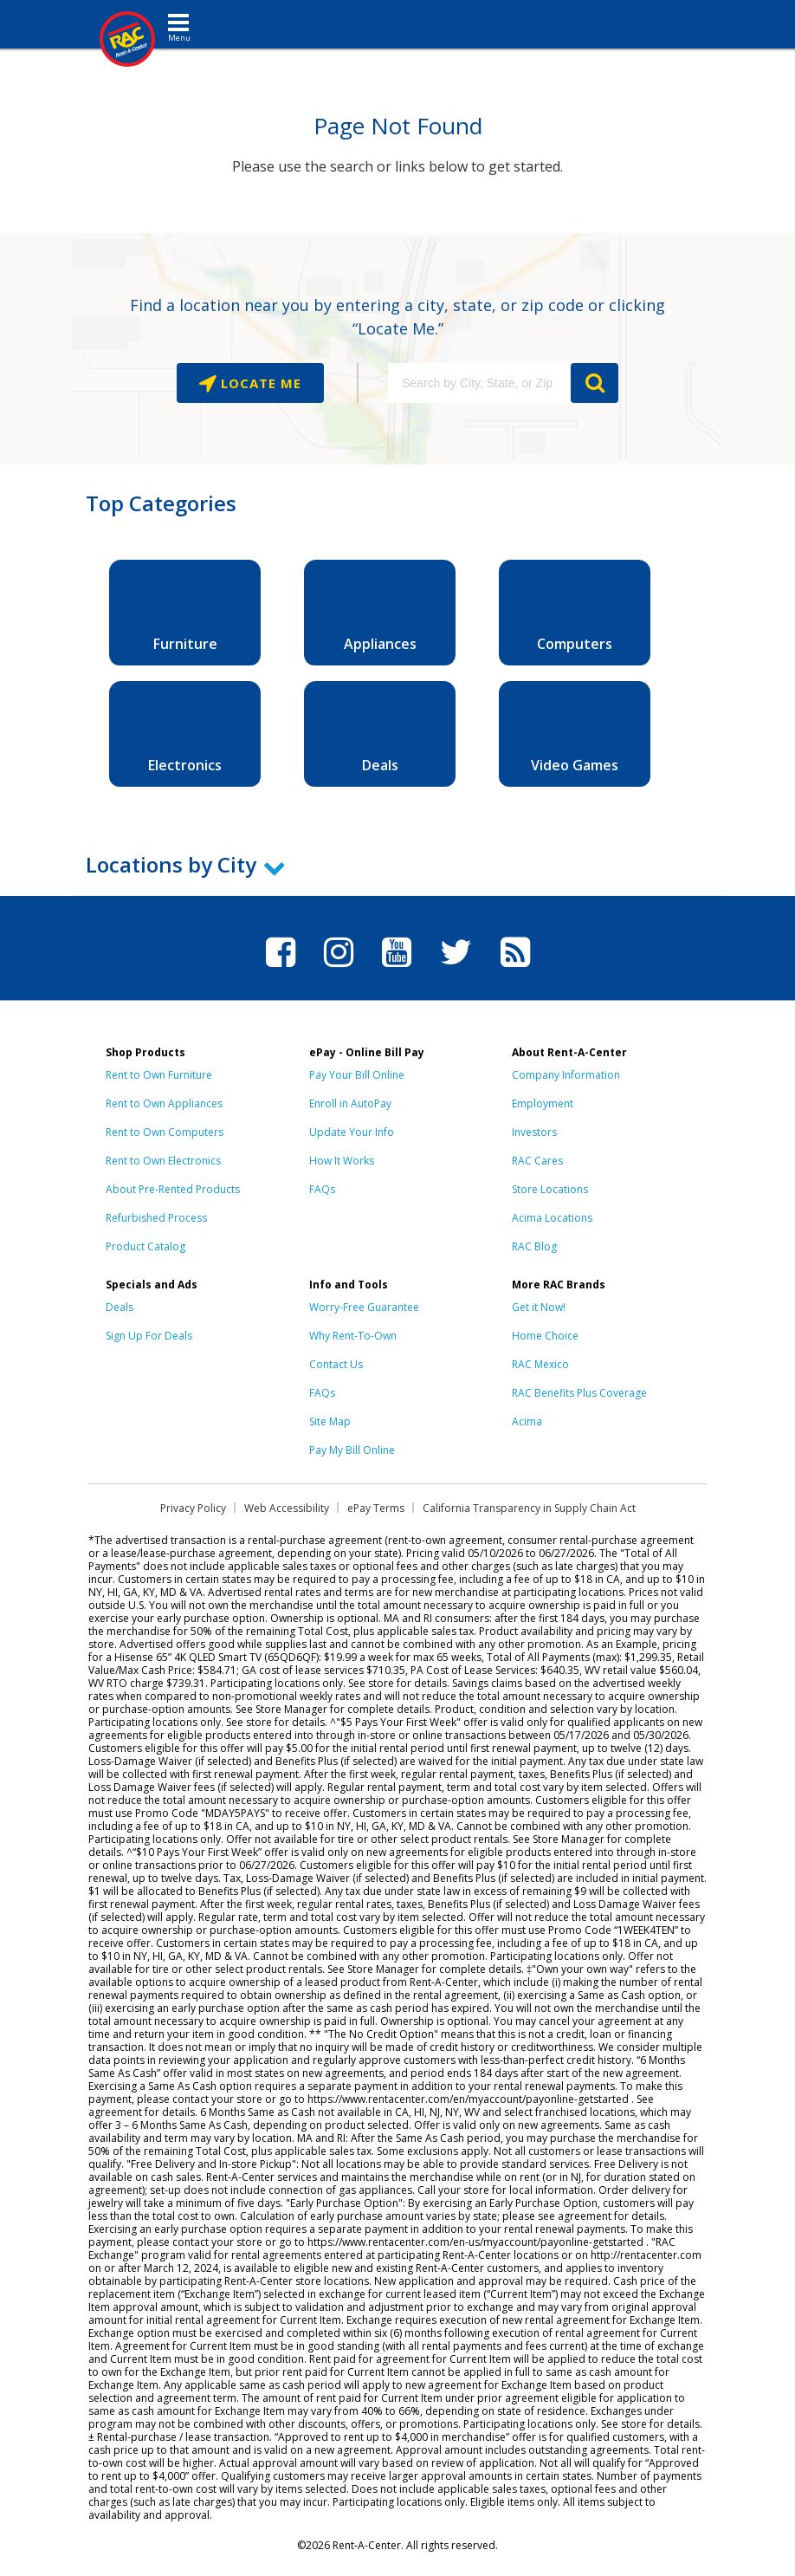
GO (594, 383)
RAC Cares (537, 1160)
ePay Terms (375, 1508)
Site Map (330, 1421)
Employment (542, 1103)
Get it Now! (539, 1307)
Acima (527, 1421)
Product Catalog (145, 1246)
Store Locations (550, 1189)
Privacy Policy (193, 1508)
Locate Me (259, 383)
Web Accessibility (286, 1508)
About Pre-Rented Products (173, 1189)
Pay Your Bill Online (356, 1074)
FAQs (322, 1189)
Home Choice (545, 1335)
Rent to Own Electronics (163, 1160)
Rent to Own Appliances (164, 1103)
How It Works (341, 1160)
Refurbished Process (156, 1217)
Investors (534, 1132)
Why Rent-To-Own (353, 1335)
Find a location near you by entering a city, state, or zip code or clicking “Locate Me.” (397, 317)
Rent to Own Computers (164, 1132)
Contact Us (336, 1364)
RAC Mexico (540, 1364)
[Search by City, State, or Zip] (479, 383)
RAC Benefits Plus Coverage (579, 1392)
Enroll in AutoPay (350, 1103)
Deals (119, 1307)
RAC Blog (534, 1246)
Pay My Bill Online (352, 1450)
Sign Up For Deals (149, 1335)
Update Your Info (351, 1132)
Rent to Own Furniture (159, 1074)
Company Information (566, 1074)
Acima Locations (552, 1217)
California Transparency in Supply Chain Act (529, 1508)
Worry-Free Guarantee (364, 1307)
